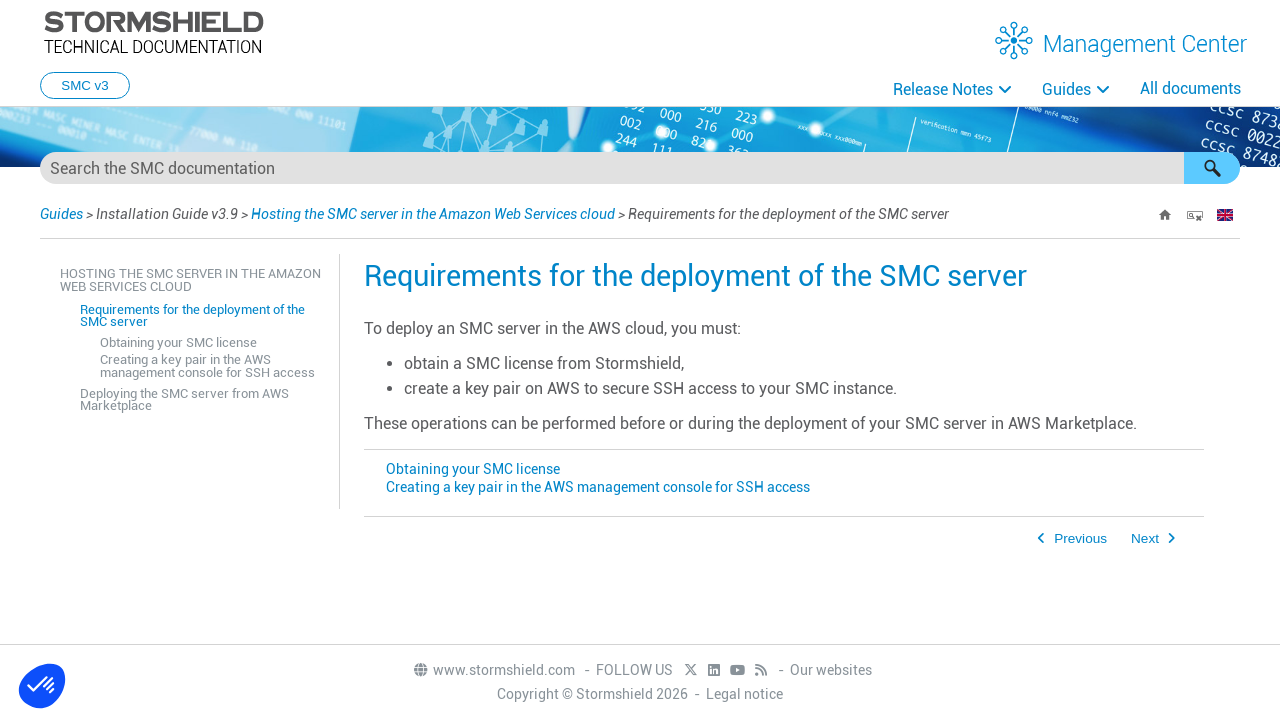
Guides (1066, 89)
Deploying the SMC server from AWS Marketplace (184, 400)
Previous (1080, 538)
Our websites (831, 670)
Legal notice (744, 694)
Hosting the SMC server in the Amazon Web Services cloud (433, 214)
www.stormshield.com (493, 670)
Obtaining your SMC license (178, 342)
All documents (1190, 88)
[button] (1212, 168)
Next (1145, 538)
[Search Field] (640, 168)
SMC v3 (84, 85)
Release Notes (943, 89)
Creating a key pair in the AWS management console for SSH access (207, 366)
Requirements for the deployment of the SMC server (192, 316)
